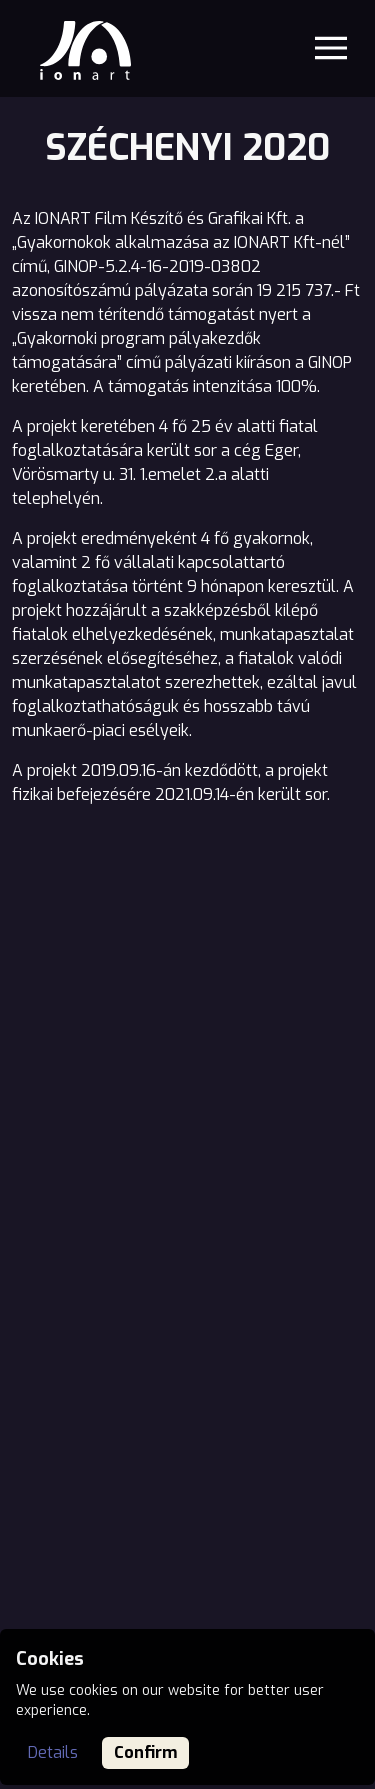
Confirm (145, 1752)
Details (53, 1752)
